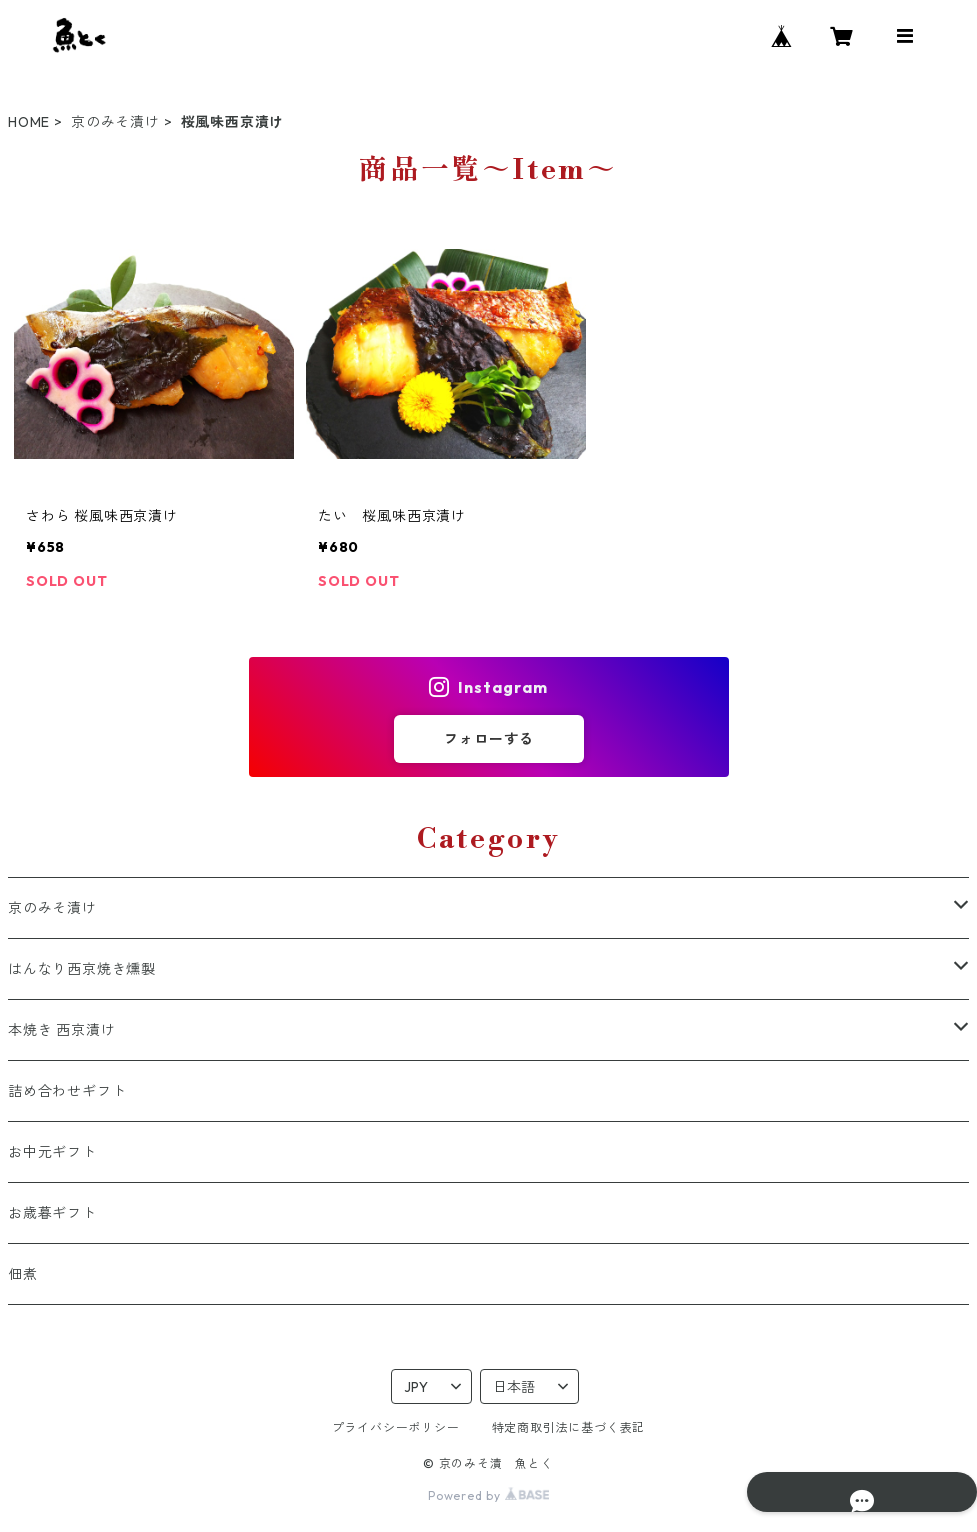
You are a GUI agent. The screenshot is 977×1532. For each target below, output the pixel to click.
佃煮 (23, 1274)
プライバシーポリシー (396, 1427)
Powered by (488, 1495)
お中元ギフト (52, 1152)
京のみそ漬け (115, 122)
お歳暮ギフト (52, 1213)
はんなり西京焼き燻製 (82, 969)
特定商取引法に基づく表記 (569, 1427)
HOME (29, 122)
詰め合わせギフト (67, 1091)
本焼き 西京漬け (61, 1030)
